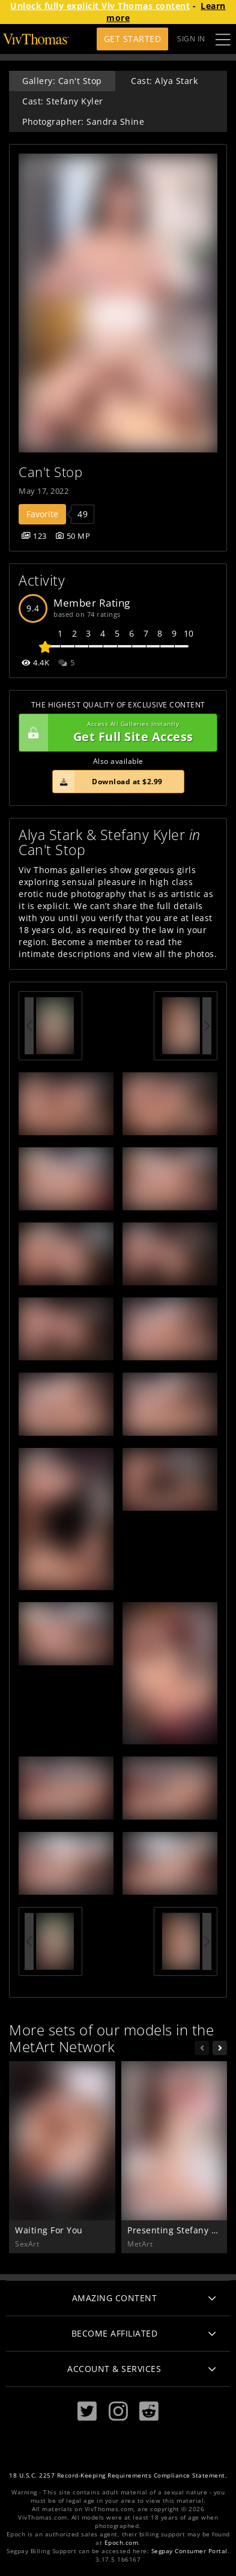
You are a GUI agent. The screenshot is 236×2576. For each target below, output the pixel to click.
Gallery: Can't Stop (62, 80)
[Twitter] (87, 2411)
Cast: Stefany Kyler (62, 101)
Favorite (42, 514)
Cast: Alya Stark (164, 80)
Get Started (133, 38)
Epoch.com (121, 2543)
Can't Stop (50, 472)
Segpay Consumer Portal (189, 2551)
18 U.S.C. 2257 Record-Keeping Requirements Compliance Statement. (118, 2475)
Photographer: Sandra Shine (83, 121)
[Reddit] (149, 2411)
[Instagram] (118, 2411)
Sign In (191, 39)
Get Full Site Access (115, 732)
